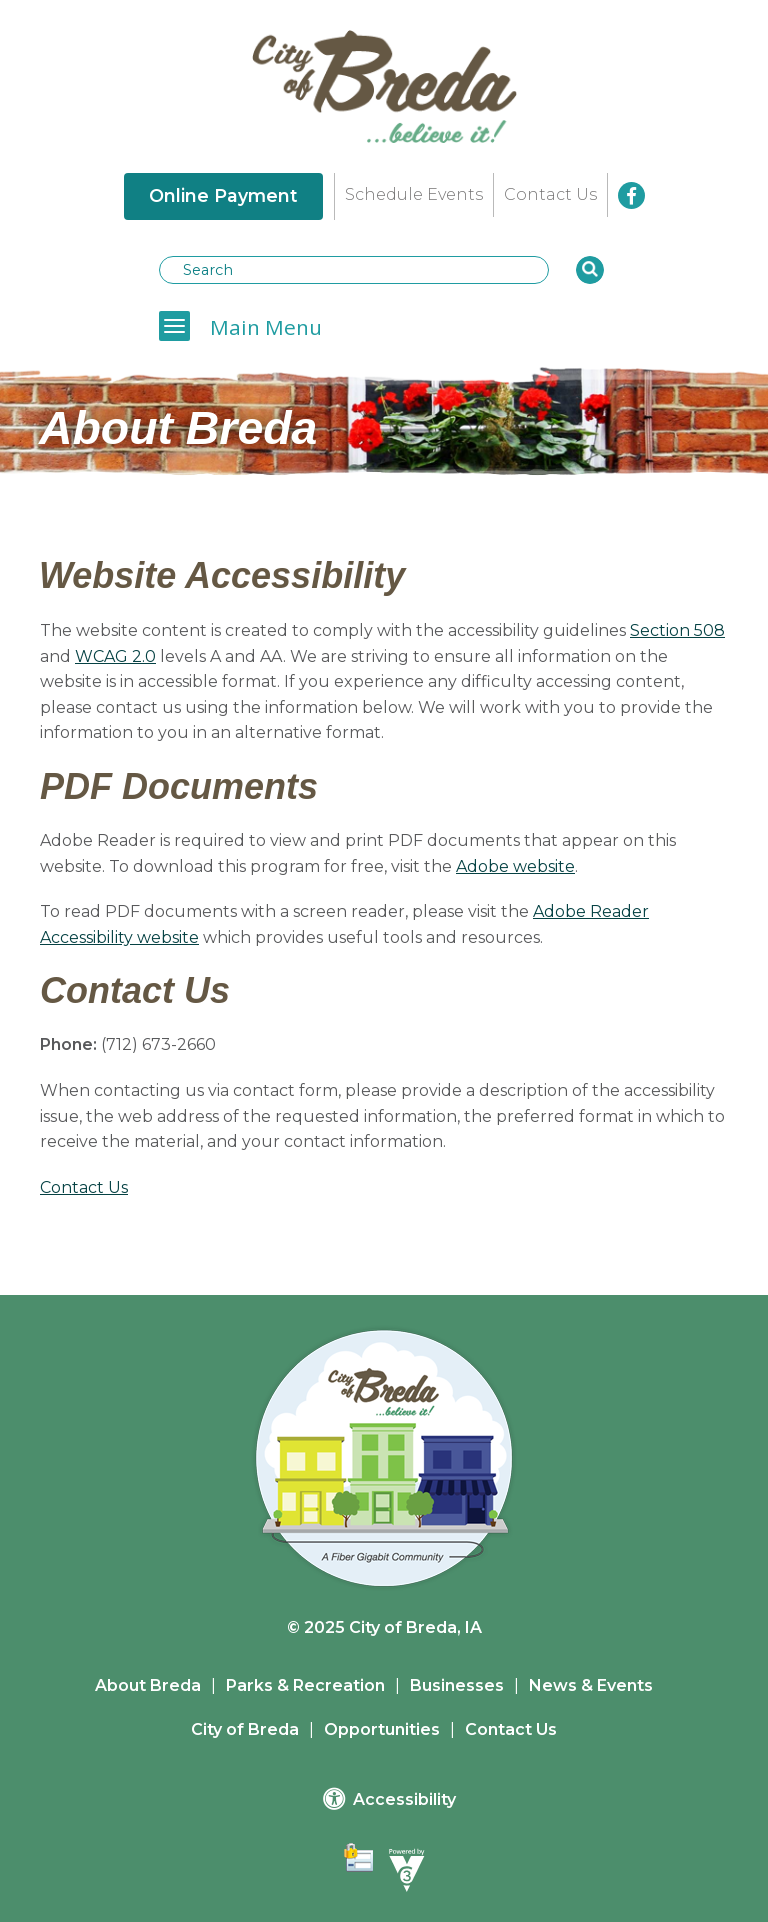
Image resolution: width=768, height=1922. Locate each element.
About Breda (148, 1685)
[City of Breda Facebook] (631, 195)
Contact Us (550, 194)
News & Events (591, 1685)
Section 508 (677, 630)
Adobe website (515, 866)
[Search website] (354, 270)
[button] (590, 270)
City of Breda (245, 1729)
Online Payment (223, 195)
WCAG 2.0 (115, 656)
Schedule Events (414, 194)
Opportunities (382, 1729)
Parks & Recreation (305, 1685)
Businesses (457, 1685)
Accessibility (389, 1799)
